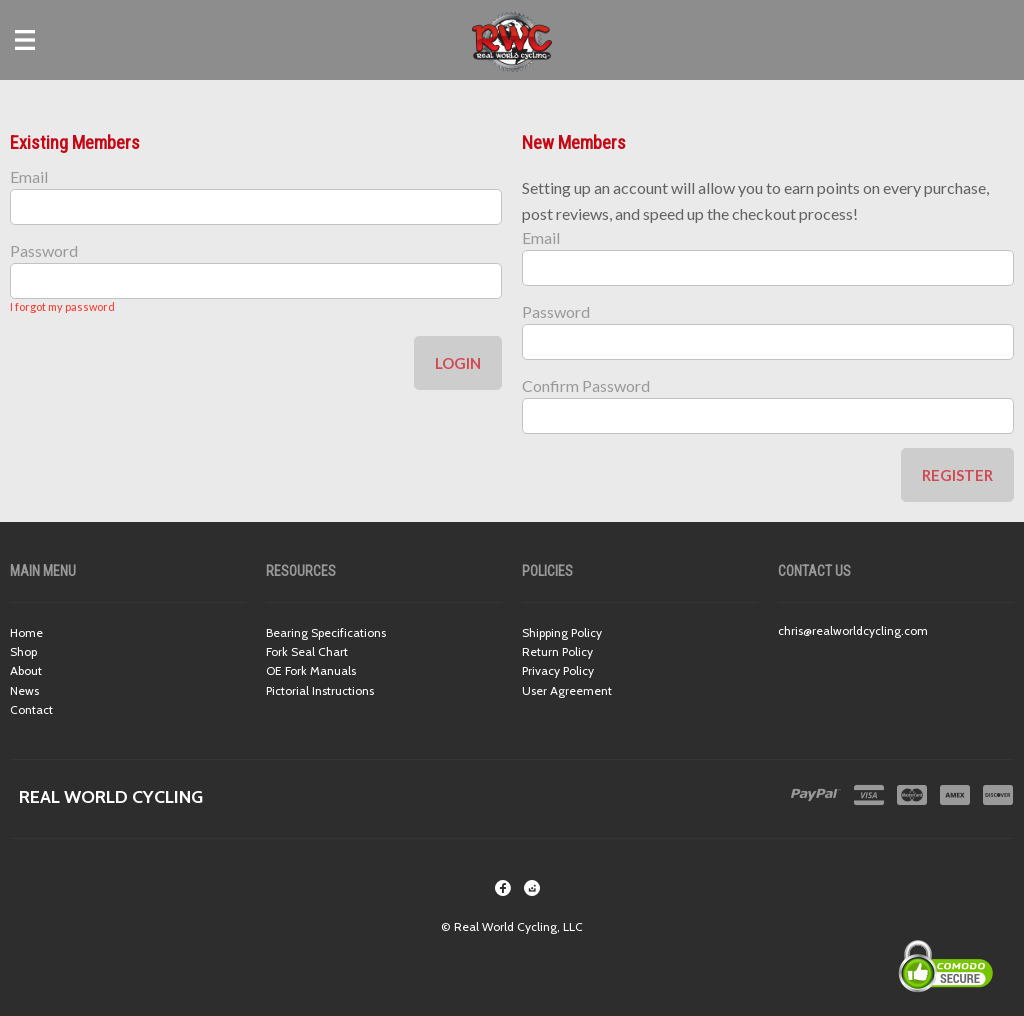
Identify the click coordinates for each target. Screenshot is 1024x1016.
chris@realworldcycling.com (853, 630)
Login (458, 363)
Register (957, 475)
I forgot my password (62, 306)
